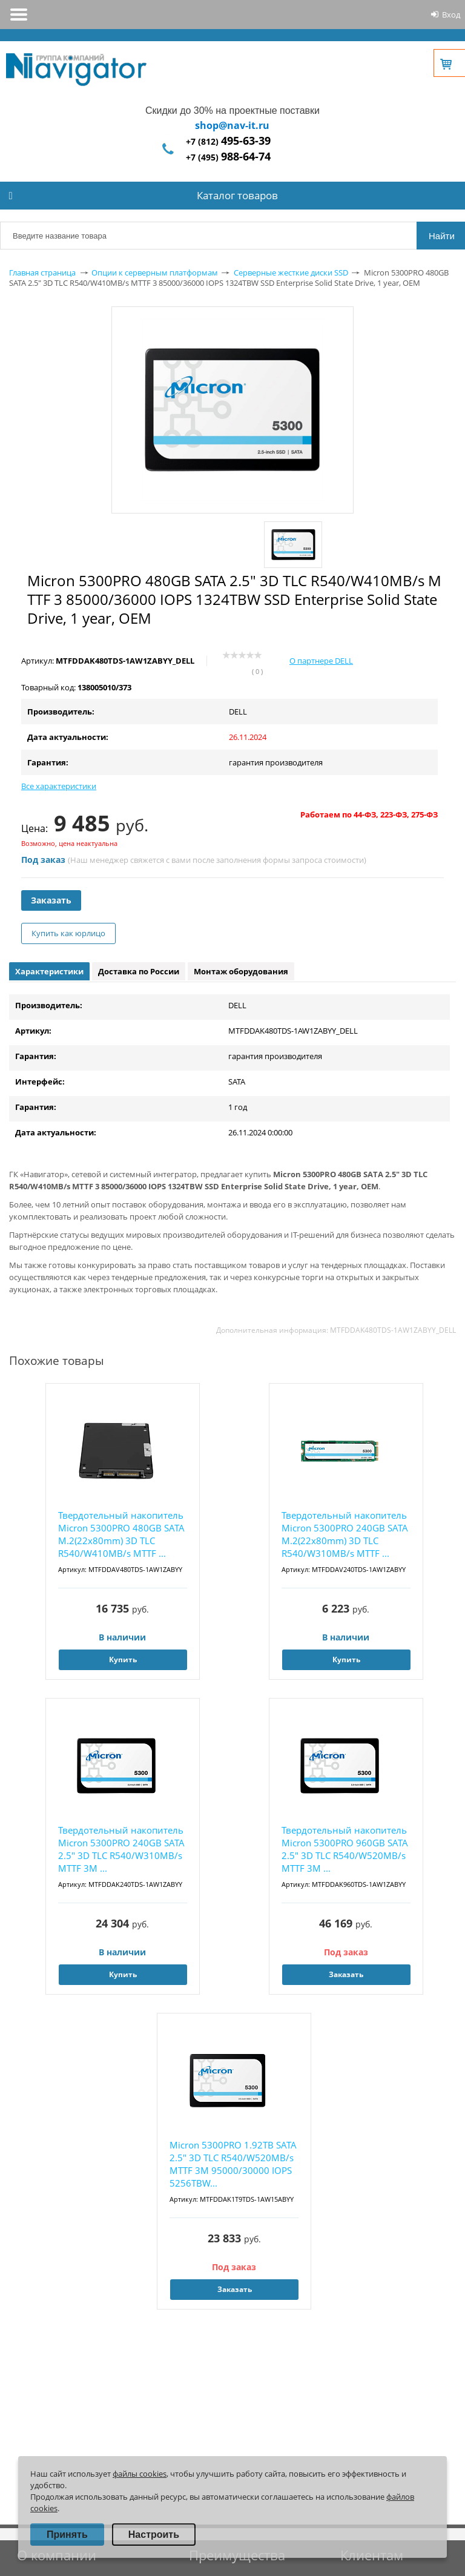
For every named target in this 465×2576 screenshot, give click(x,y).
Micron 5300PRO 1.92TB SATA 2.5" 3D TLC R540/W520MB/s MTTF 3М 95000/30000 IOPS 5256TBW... (233, 2164)
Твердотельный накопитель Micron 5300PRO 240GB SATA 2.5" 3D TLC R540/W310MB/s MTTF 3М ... (121, 1849)
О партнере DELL (321, 660)
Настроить (153, 2534)
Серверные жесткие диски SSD (291, 272)
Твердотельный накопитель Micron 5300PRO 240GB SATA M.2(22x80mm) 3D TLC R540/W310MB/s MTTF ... (345, 1534)
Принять (67, 2534)
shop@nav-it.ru (232, 125)
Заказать (51, 900)
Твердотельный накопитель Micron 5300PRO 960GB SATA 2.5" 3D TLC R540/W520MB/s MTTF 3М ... (345, 1849)
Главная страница (42, 272)
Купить (123, 1659)
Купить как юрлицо (68, 933)
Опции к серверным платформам (154, 272)
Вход (451, 14)
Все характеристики (58, 786)
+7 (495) (228, 157)
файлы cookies (140, 2473)
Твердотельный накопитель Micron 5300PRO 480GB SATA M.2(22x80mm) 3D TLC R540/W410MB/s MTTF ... (121, 1534)
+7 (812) (228, 141)
